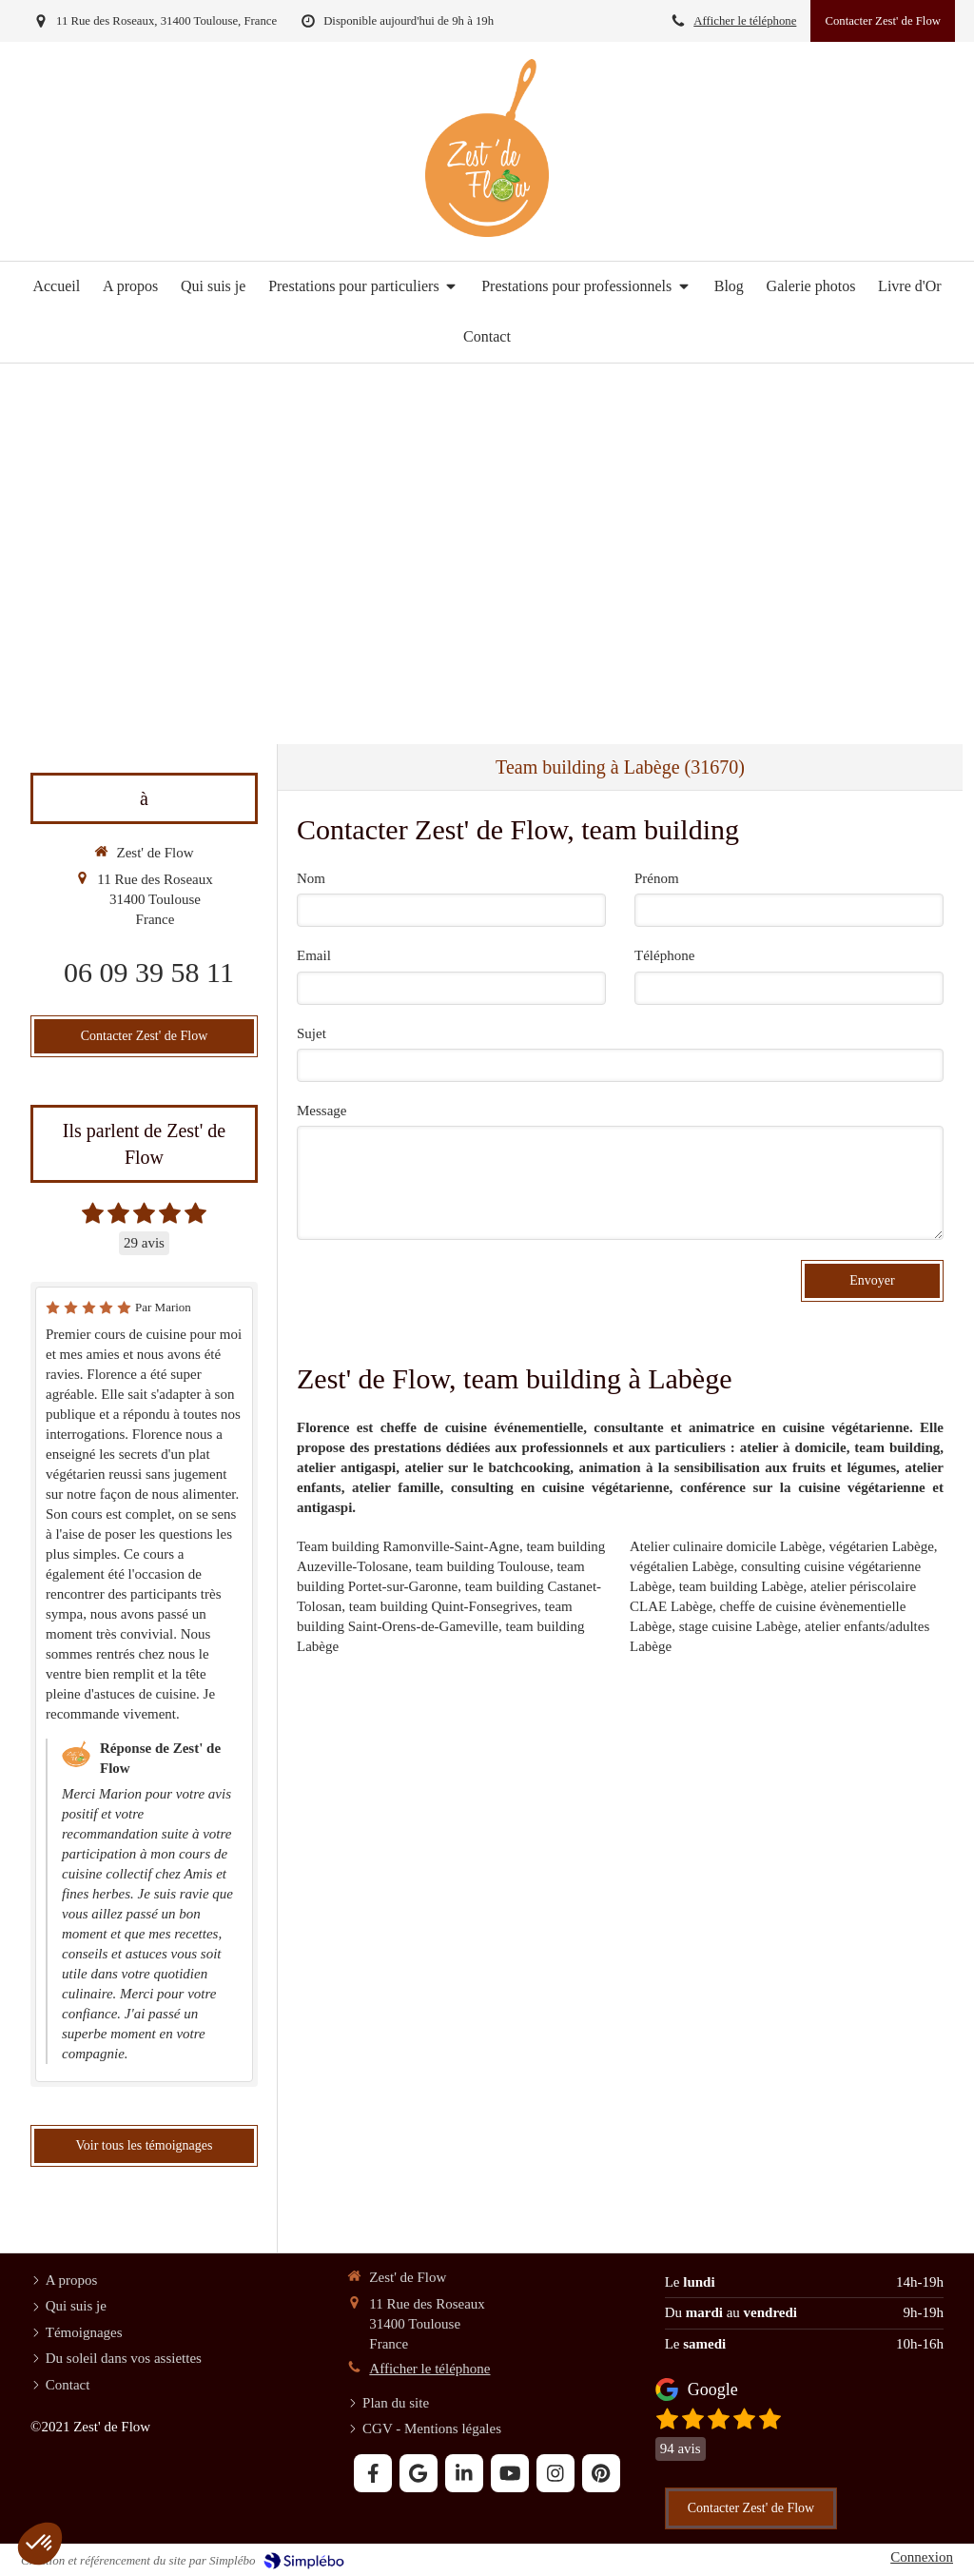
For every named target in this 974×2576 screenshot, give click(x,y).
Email (314, 955)
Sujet (311, 1033)
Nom (311, 878)
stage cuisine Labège (738, 1626)
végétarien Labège (881, 1546)
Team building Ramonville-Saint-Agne (408, 1546)
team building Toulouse (483, 1566)
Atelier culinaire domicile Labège (726, 1546)
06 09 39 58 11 (149, 972)
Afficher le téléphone (744, 21)
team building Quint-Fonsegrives (443, 1606)
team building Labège (741, 1586)
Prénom (656, 878)
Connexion (921, 2557)
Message (322, 1110)
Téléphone (664, 955)
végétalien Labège (682, 1566)
